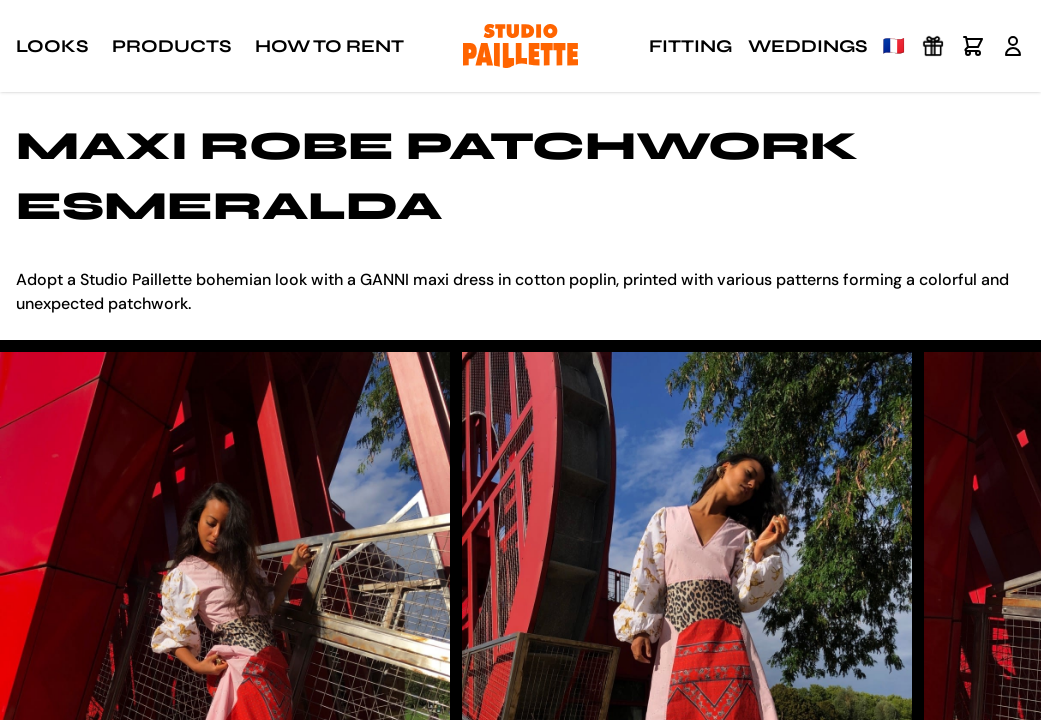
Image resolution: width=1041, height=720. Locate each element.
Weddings (807, 46)
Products (171, 46)
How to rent (329, 46)
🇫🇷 (894, 46)
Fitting (690, 46)
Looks (52, 46)
